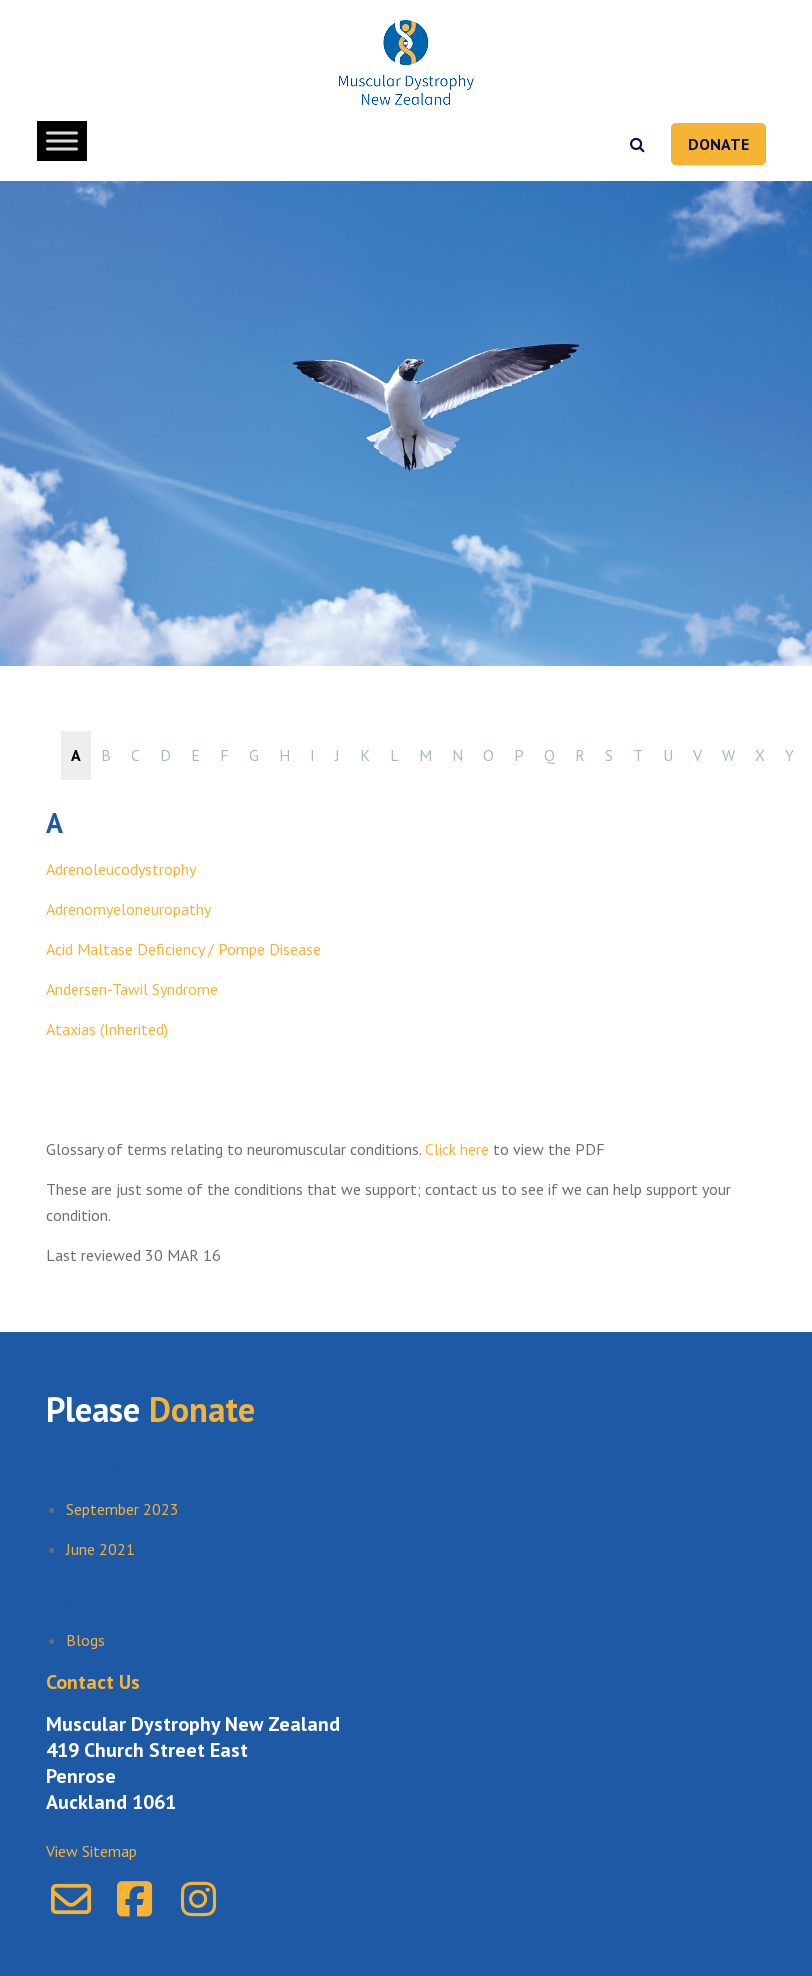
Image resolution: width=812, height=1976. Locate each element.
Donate (718, 144)
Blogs (85, 1640)
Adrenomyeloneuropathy (128, 909)
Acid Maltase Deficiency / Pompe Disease (183, 949)
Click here (455, 1149)
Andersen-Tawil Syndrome (132, 989)
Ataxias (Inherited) (107, 1029)
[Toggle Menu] (62, 140)
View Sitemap (91, 1851)
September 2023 (122, 1509)
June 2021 (100, 1549)
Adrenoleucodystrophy (121, 869)
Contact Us (93, 1682)
